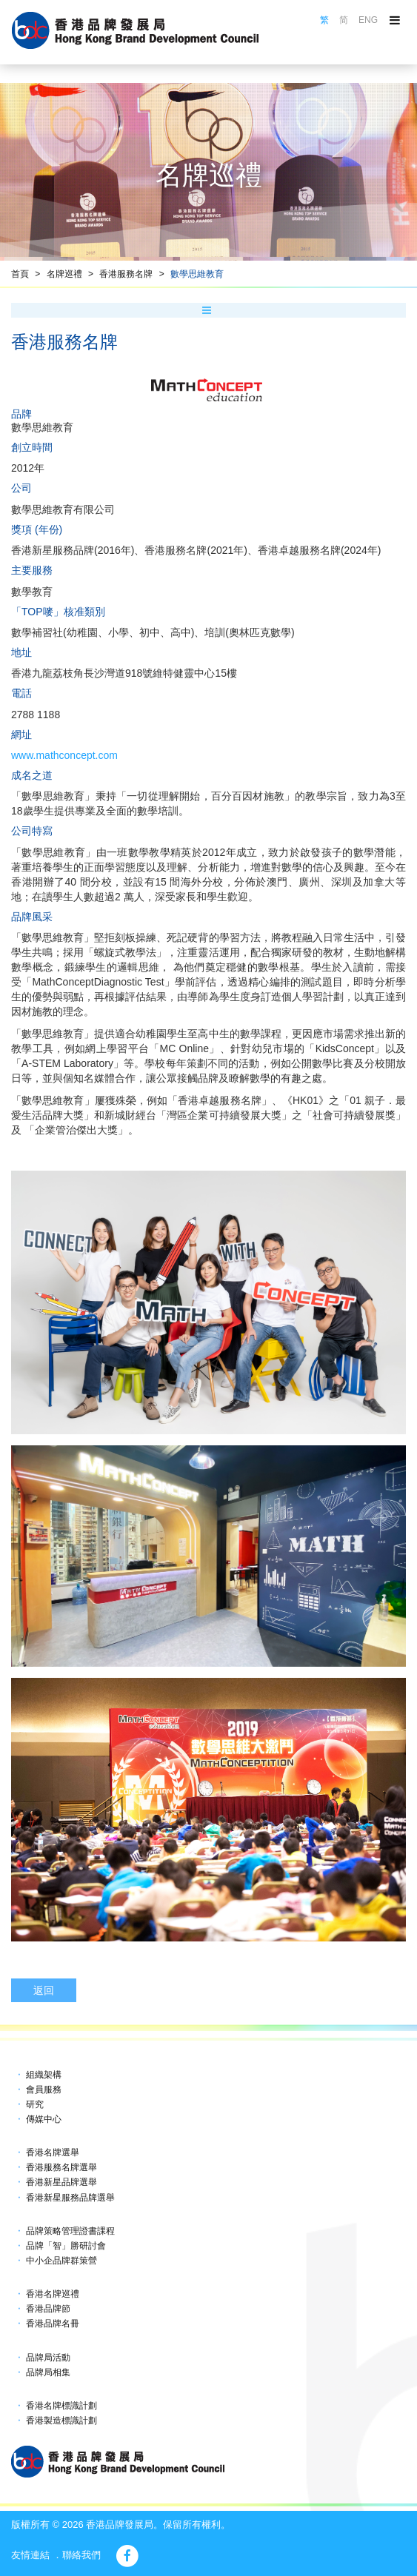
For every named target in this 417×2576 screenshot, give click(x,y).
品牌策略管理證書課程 (70, 2231)
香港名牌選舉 (52, 2152)
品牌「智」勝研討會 (66, 2246)
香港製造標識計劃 (61, 2420)
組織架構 (43, 2075)
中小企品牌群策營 (61, 2260)
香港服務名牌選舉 (61, 2167)
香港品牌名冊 (52, 2323)
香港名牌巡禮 (52, 2294)
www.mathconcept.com (64, 755)
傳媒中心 (43, 2119)
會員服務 (43, 2089)
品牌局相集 (48, 2372)
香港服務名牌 (126, 274)
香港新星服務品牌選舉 (70, 2197)
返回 (43, 1990)
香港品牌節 (48, 2309)
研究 (35, 2104)
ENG (368, 20)
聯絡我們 (81, 2554)
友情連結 (30, 2554)
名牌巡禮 (64, 274)
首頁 (20, 274)
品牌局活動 (48, 2357)
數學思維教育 (197, 274)
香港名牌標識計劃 (61, 2406)
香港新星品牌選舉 (61, 2182)
